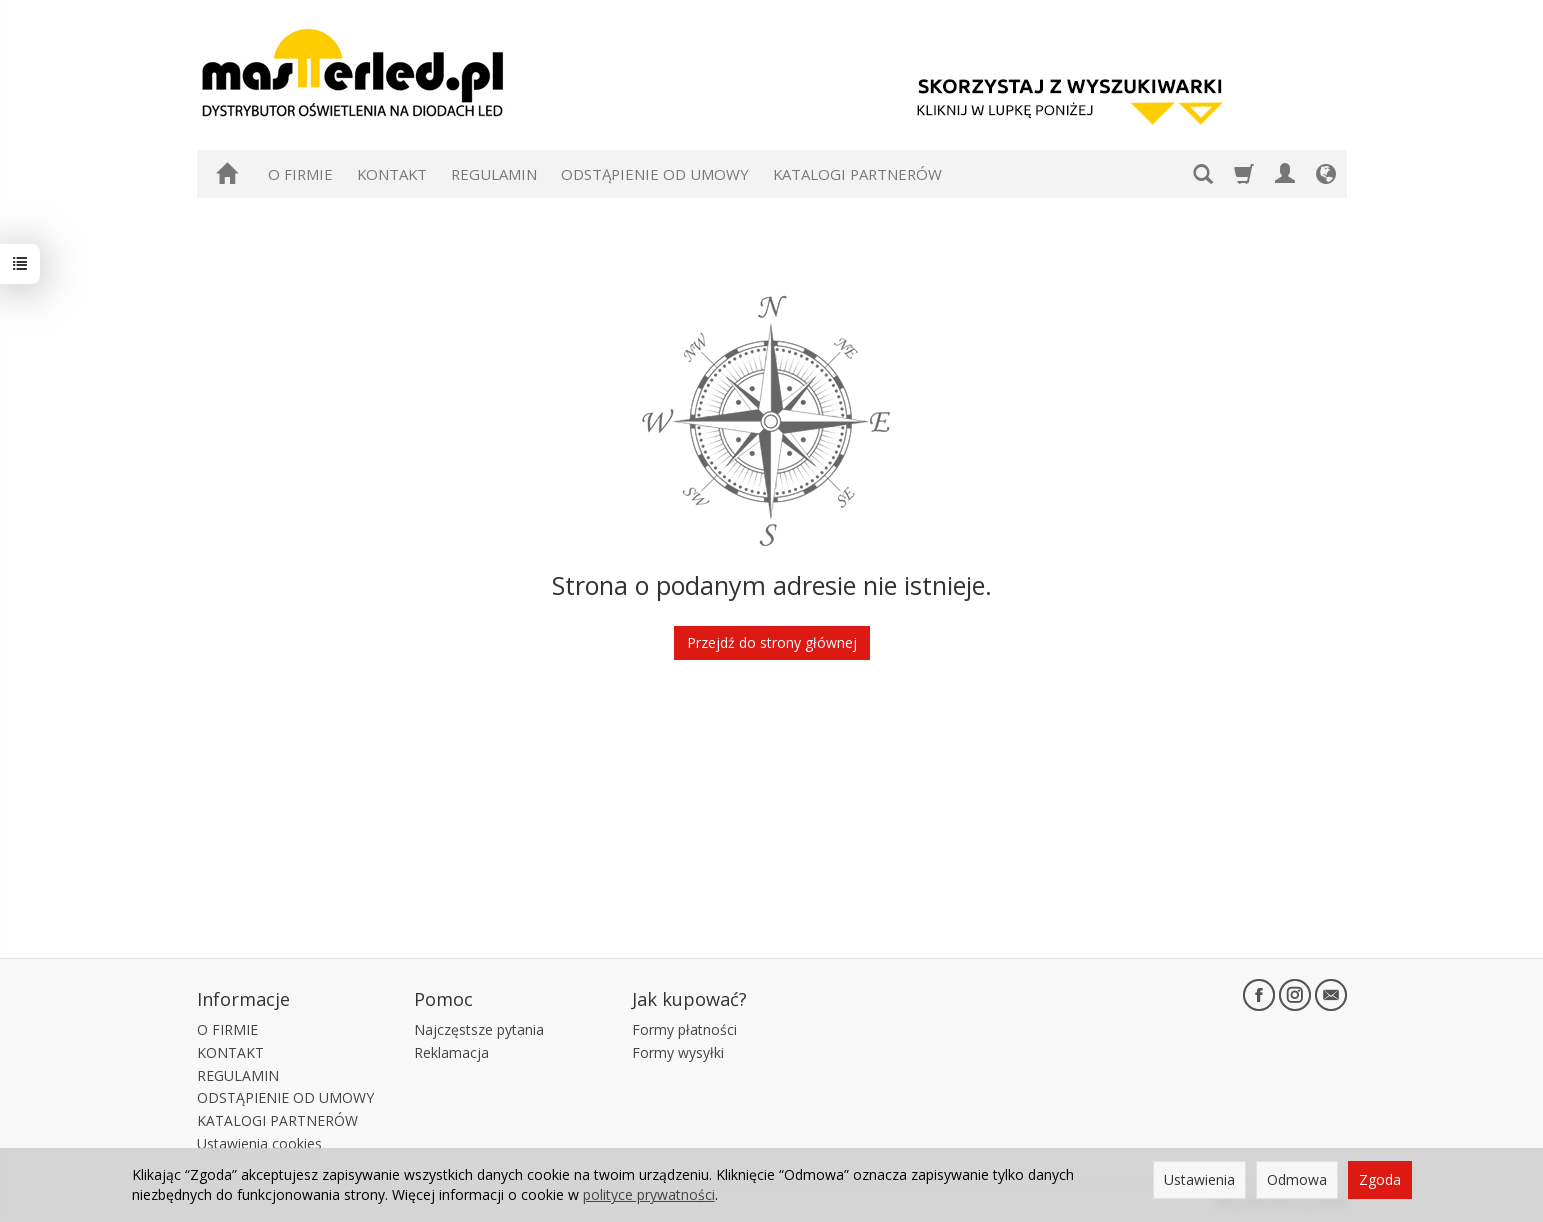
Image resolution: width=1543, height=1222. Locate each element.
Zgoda (1380, 1179)
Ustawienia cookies (259, 1143)
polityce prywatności (649, 1194)
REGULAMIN (494, 174)
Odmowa (1297, 1179)
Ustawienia (1199, 1179)
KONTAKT (392, 174)
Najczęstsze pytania (479, 1029)
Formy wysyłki (678, 1052)
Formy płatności (684, 1029)
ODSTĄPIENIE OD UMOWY (655, 174)
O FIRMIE (300, 174)
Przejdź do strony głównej (772, 642)
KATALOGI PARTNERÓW (857, 174)
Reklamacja (451, 1052)
